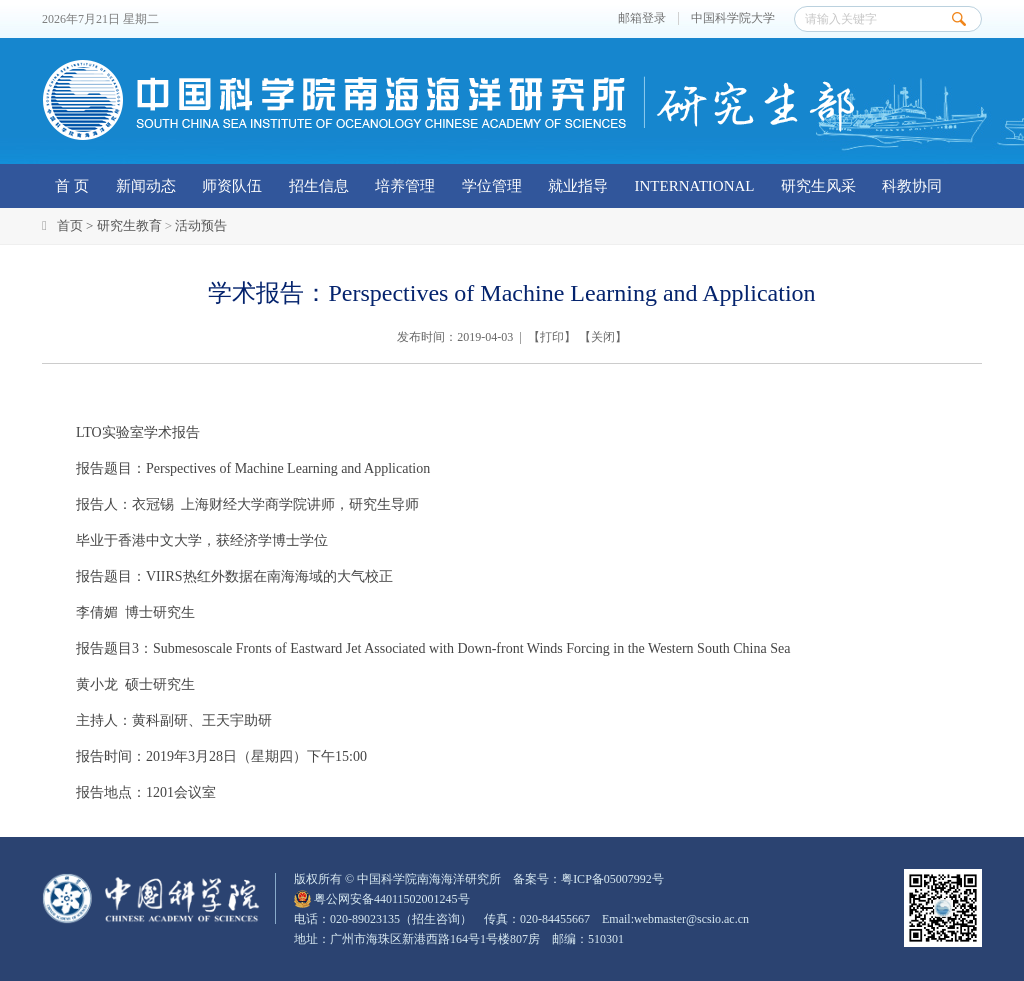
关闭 (603, 337)
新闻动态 (146, 186)
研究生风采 (818, 186)
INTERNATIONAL (695, 186)
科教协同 (912, 186)
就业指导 (578, 186)
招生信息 (319, 186)
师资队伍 (232, 186)
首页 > (77, 225)
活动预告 (201, 225)
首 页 (72, 186)
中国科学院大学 (733, 18)
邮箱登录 (642, 18)
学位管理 (492, 186)
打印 (552, 337)
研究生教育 (129, 225)
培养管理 (405, 186)
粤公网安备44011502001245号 (382, 899)
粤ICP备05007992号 (612, 879)
